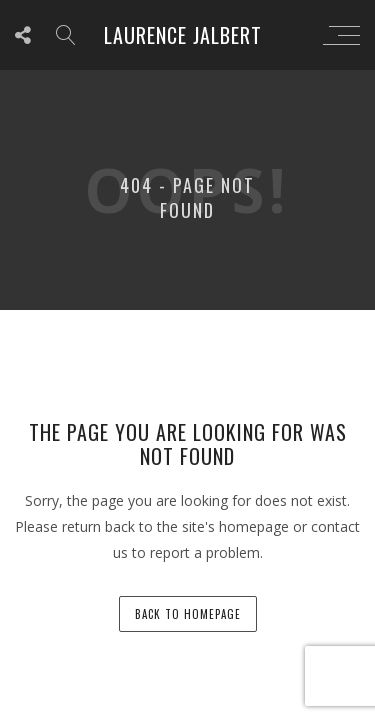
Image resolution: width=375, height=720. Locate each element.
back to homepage (188, 614)
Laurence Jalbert (183, 35)
